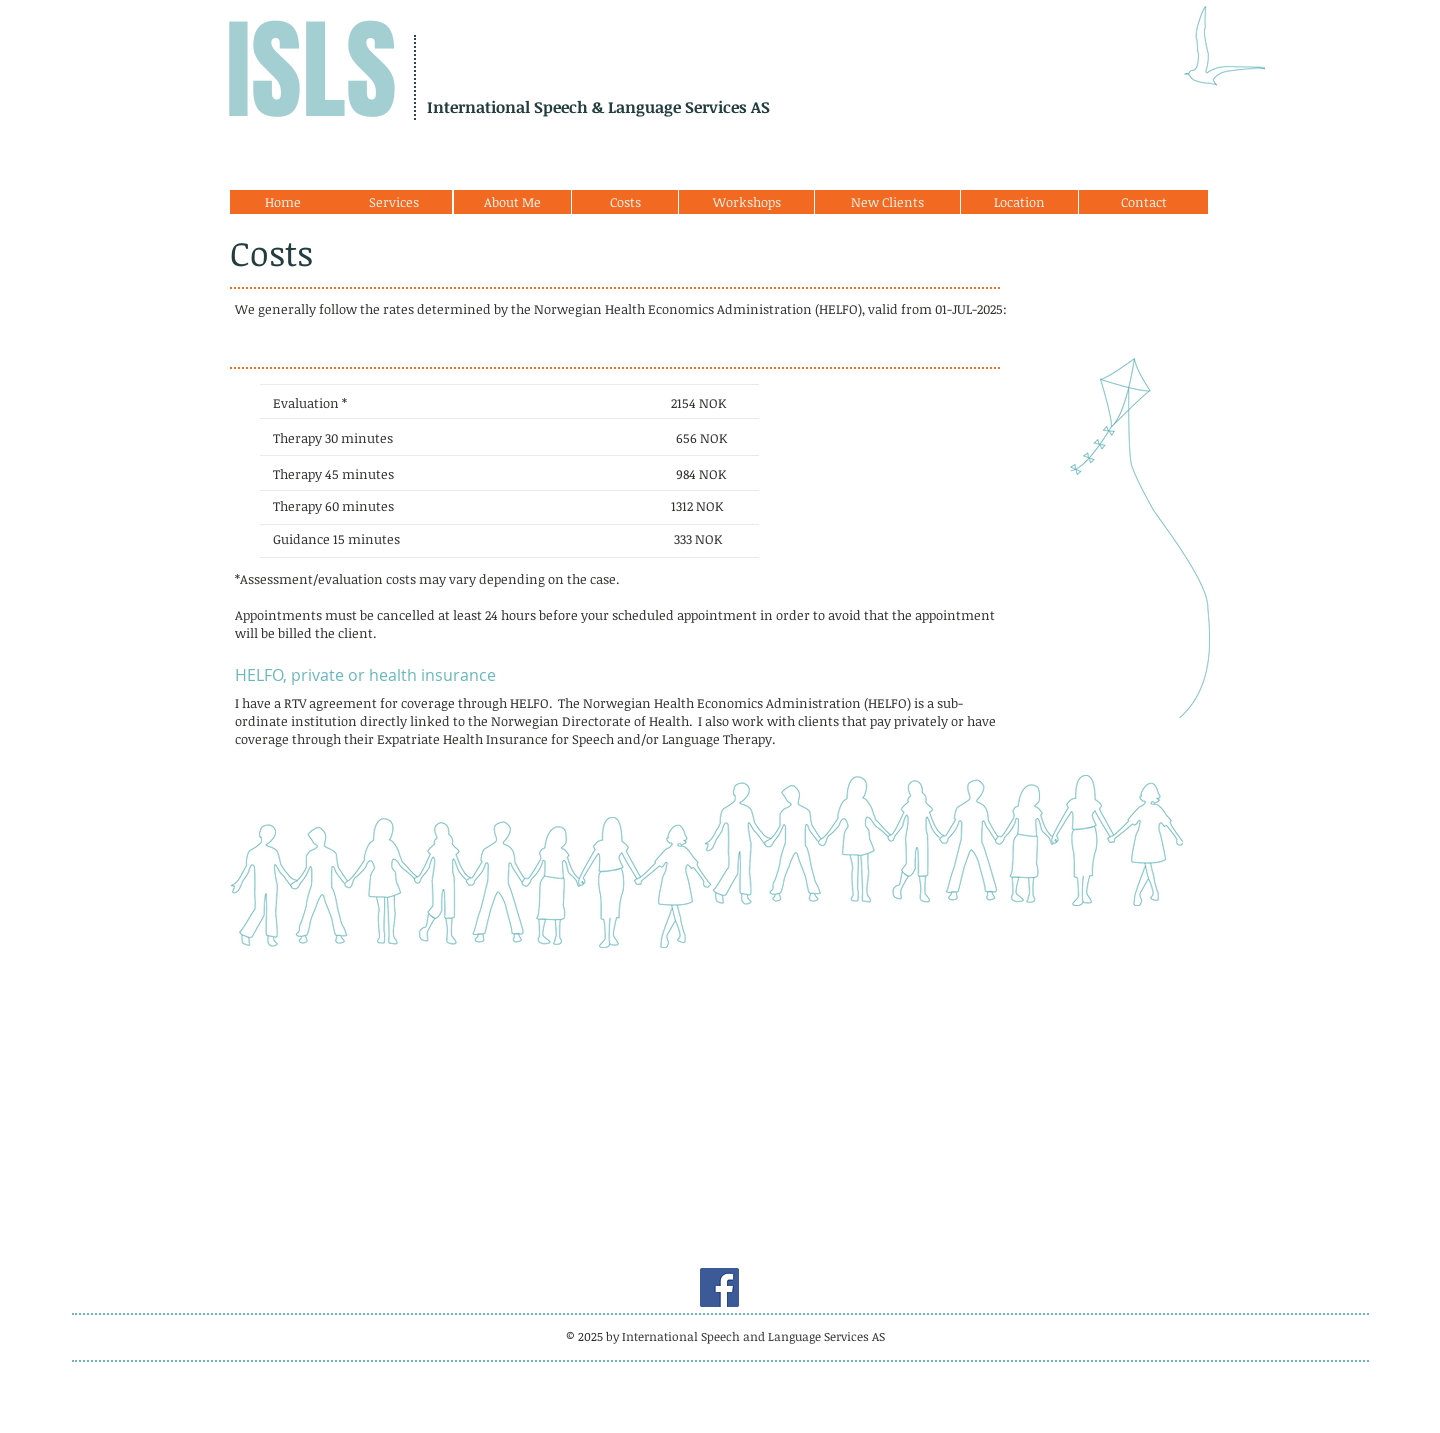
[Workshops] (746, 202)
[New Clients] (887, 202)
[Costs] (625, 202)
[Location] (1019, 202)
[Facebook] (719, 1287)
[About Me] (512, 202)
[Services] (394, 202)
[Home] (283, 202)
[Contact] (1143, 202)
